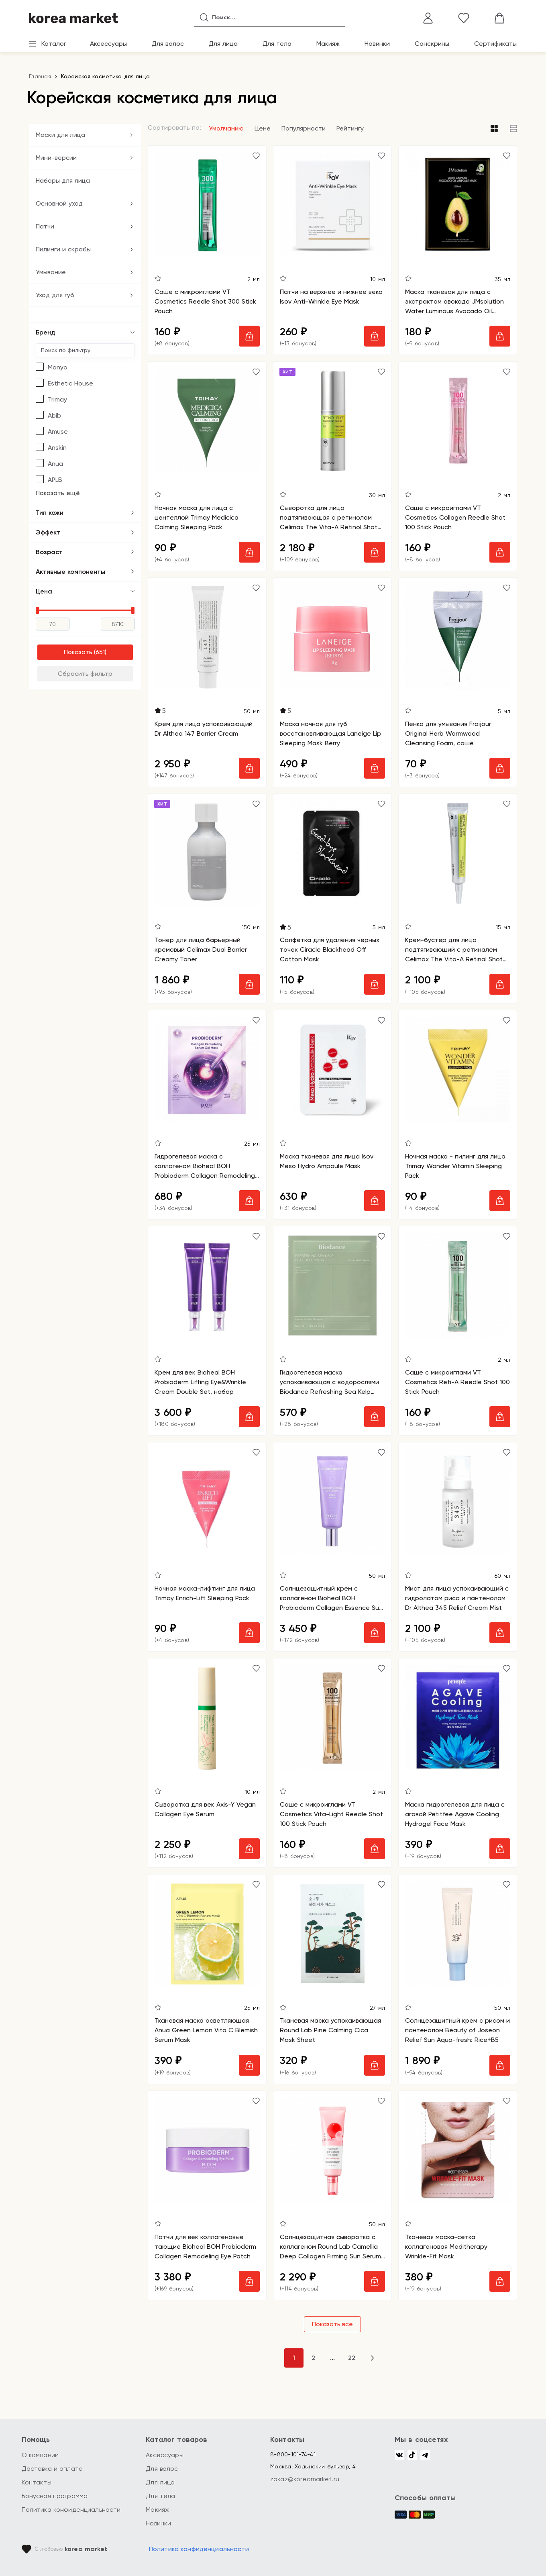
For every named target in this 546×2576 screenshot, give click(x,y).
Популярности (303, 128)
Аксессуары (108, 43)
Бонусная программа (55, 2496)
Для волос (168, 43)
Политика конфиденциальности (71, 2509)
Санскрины (432, 43)
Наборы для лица (63, 180)
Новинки (377, 43)
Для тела (277, 43)
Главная (40, 76)
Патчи (45, 226)
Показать (78, 652)
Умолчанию (226, 128)
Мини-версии (56, 157)
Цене (263, 128)
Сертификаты (495, 43)
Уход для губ (55, 295)
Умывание (51, 272)
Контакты (36, 2482)
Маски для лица (60, 135)
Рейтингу (350, 128)
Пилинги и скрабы (63, 249)
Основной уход (59, 203)
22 (351, 2358)
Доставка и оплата (52, 2468)
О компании (40, 2455)
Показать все (332, 2324)
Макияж (328, 43)
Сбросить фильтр (85, 673)
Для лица (223, 43)
